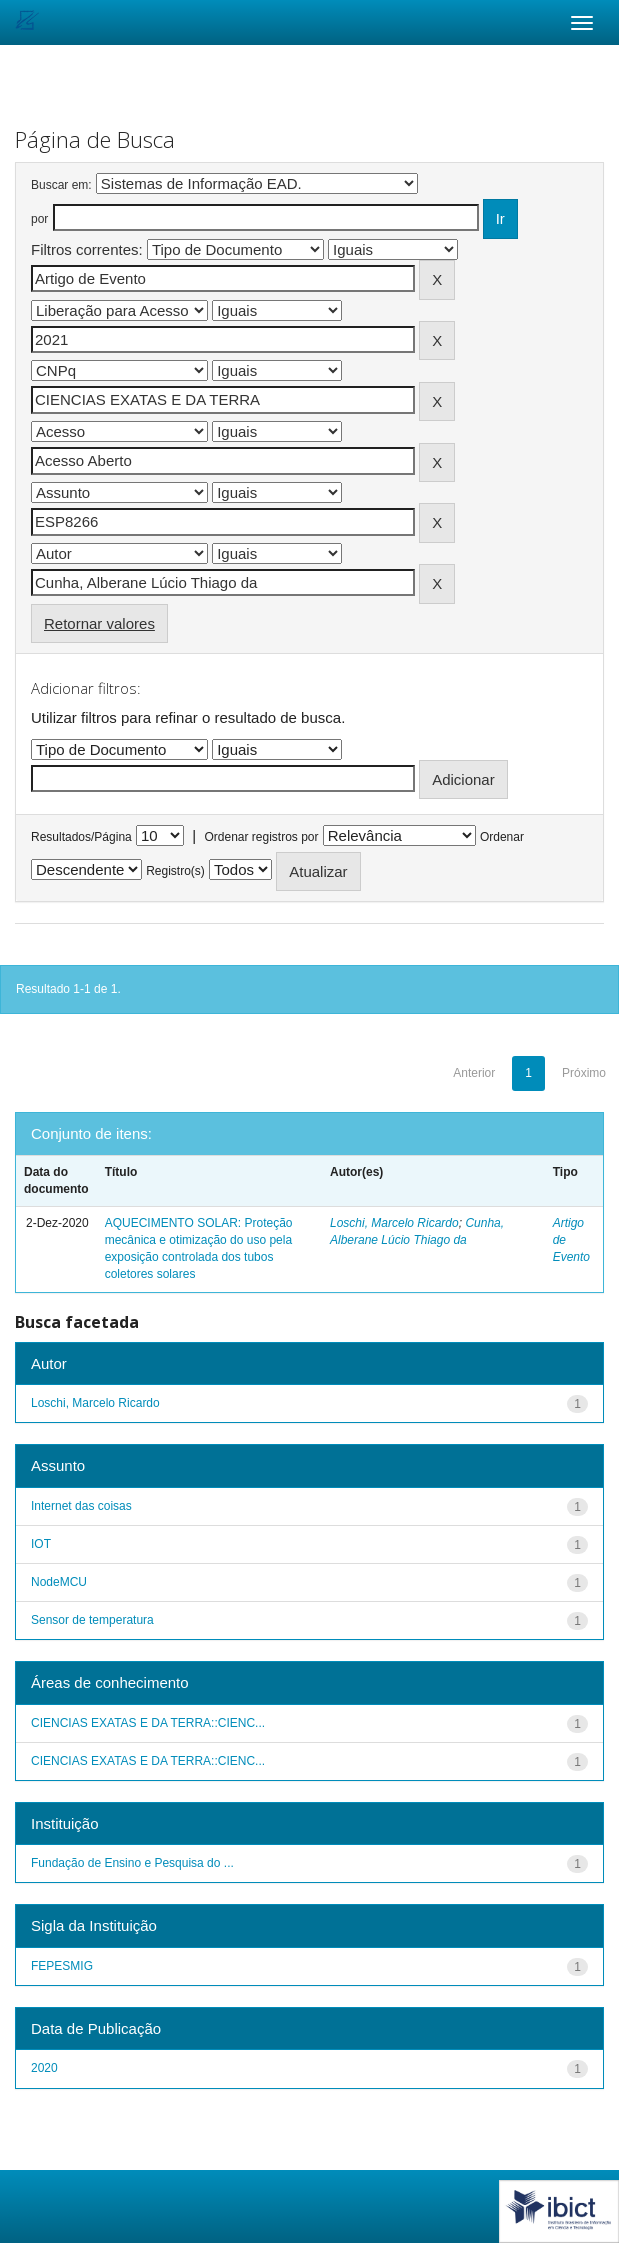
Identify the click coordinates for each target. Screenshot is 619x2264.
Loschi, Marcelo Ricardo (394, 1223)
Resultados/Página (81, 837)
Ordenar (502, 837)
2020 (44, 2068)
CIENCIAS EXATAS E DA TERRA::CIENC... (148, 1723)
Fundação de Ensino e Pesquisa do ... (132, 1863)
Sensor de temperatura (92, 1620)
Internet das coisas (81, 1506)
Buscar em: (61, 185)
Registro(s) (175, 871)
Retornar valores (99, 623)
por (39, 219)
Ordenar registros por (261, 837)
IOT (41, 1544)
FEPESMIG (62, 1966)
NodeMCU (59, 1582)
